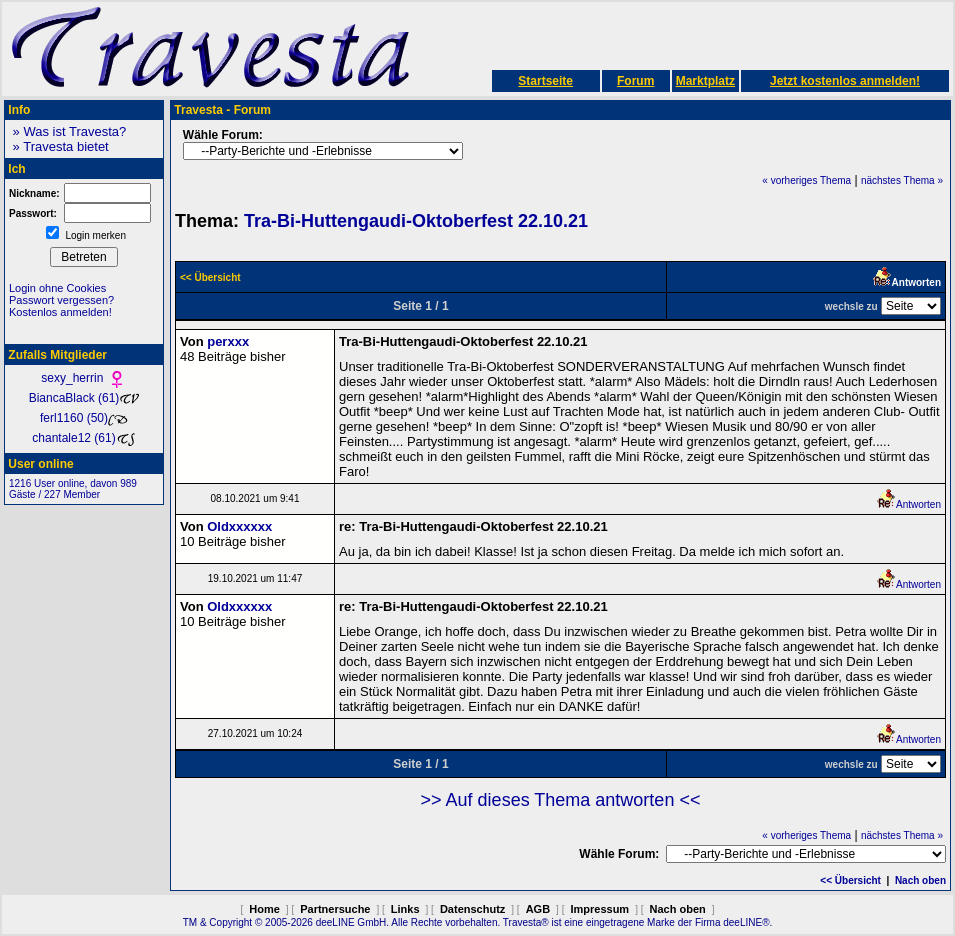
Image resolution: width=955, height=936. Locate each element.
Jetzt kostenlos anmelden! (845, 81)
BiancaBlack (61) (84, 398)
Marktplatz (705, 81)
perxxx (228, 341)
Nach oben (920, 880)
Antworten (908, 504)
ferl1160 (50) (84, 418)
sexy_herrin (83, 378)
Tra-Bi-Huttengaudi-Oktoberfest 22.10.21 (416, 221)
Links (405, 909)
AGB (538, 909)
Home (264, 909)
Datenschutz (472, 909)
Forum (635, 81)
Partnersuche (335, 909)
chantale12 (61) (83, 438)
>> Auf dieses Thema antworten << (561, 800)
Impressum (599, 909)
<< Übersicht (850, 880)
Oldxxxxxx (239, 526)
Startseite (545, 81)
